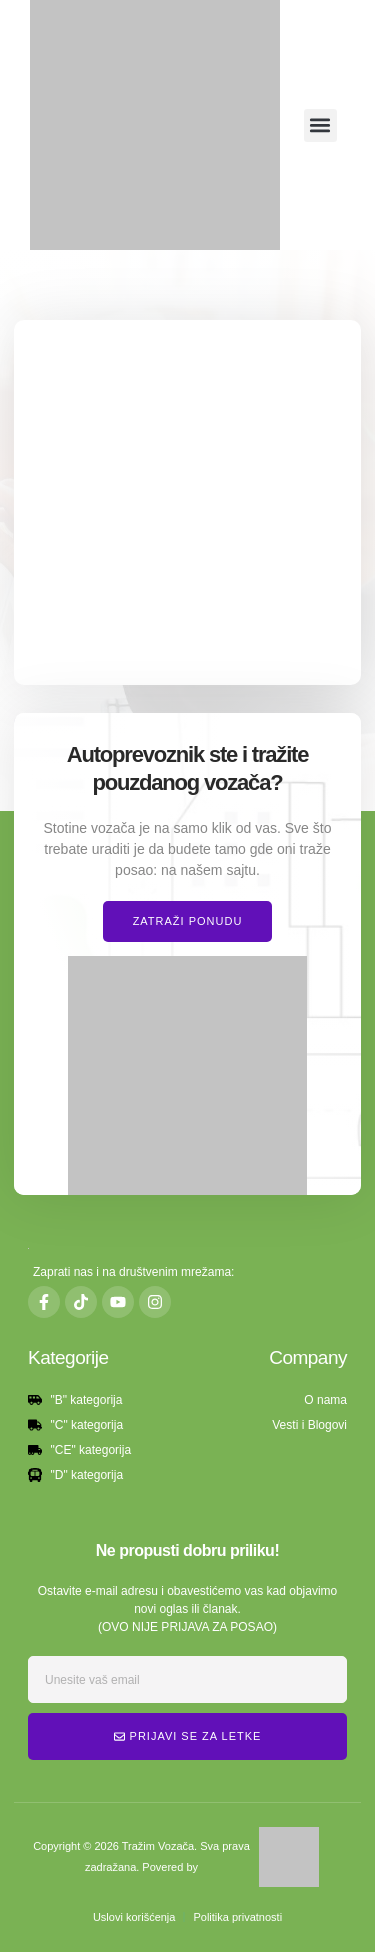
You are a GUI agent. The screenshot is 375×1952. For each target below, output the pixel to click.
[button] (320, 125)
